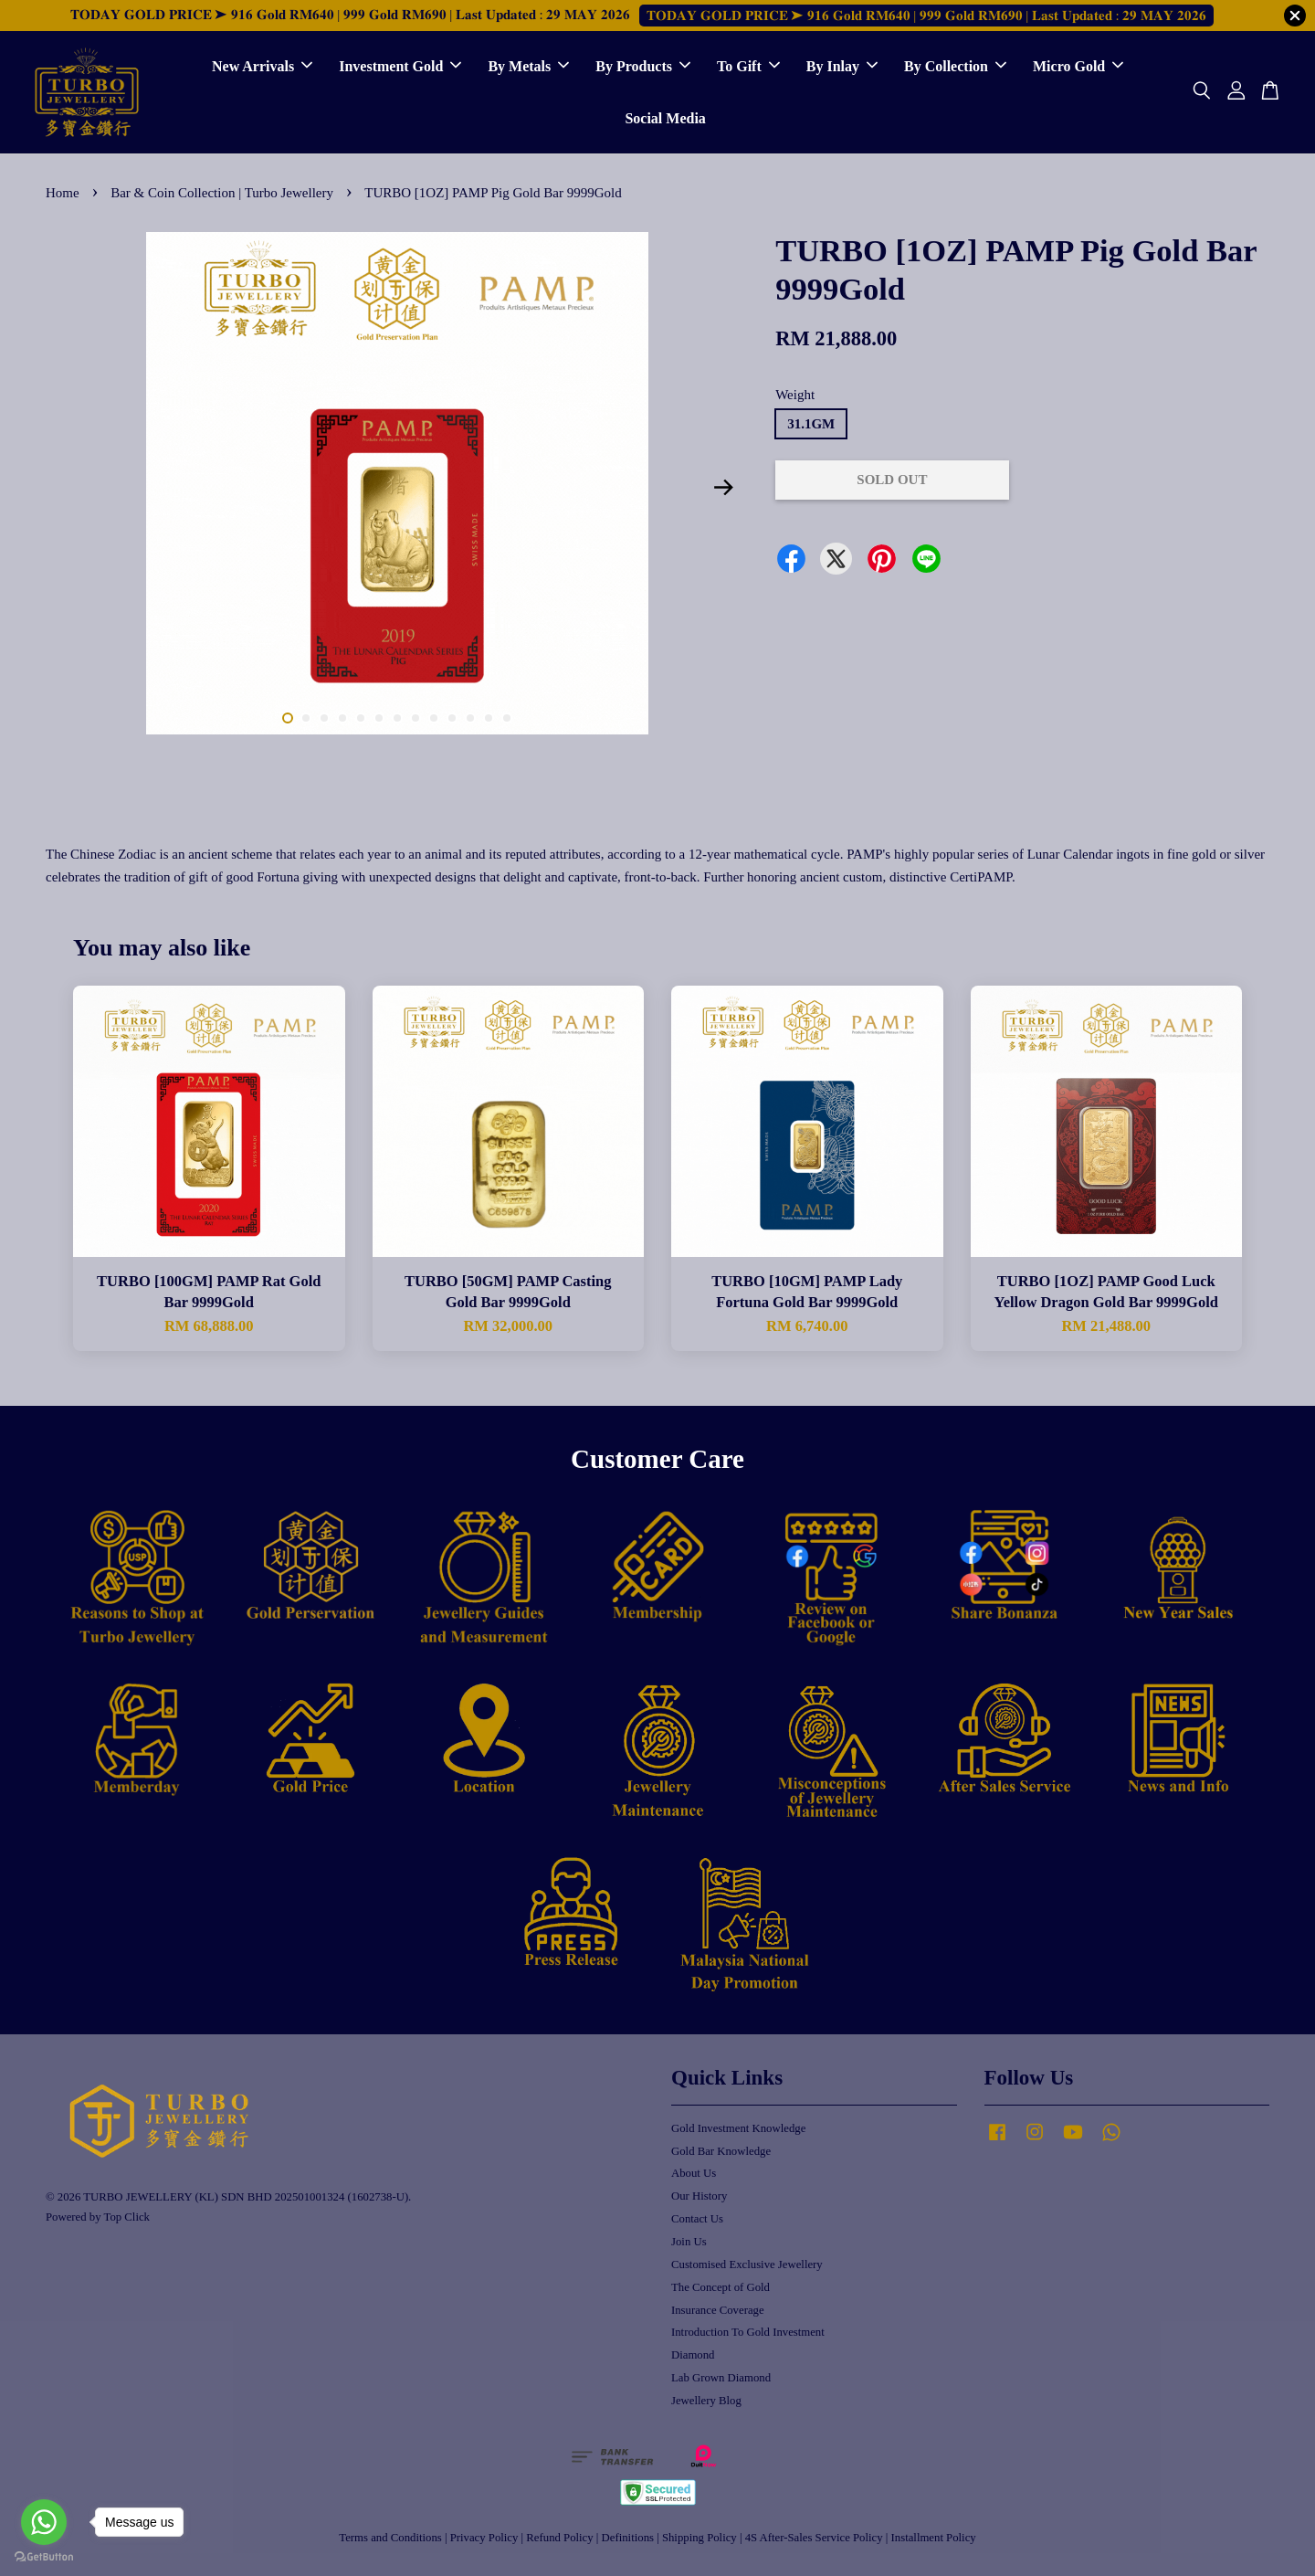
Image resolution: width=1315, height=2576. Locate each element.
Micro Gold (1078, 66)
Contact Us (697, 2218)
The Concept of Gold (720, 2287)
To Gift (748, 66)
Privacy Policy (484, 2537)
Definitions (628, 2537)
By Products (642, 66)
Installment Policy (933, 2537)
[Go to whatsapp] (44, 2522)
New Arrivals (262, 66)
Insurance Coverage (717, 2310)
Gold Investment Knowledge (738, 2128)
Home (62, 192)
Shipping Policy (699, 2537)
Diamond (692, 2355)
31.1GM (811, 424)
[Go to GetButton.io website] (44, 2557)
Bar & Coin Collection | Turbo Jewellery (223, 192)
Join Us (689, 2241)
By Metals (528, 66)
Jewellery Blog (706, 2400)
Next (723, 488)
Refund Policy (559, 2537)
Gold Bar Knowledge (721, 2151)
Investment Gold (400, 66)
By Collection (955, 66)
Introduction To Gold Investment (748, 2332)
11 (470, 718)
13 (506, 718)
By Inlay (842, 66)
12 (488, 718)
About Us (693, 2173)
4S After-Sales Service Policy (814, 2537)
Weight (795, 394)
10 (452, 718)
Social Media (665, 118)
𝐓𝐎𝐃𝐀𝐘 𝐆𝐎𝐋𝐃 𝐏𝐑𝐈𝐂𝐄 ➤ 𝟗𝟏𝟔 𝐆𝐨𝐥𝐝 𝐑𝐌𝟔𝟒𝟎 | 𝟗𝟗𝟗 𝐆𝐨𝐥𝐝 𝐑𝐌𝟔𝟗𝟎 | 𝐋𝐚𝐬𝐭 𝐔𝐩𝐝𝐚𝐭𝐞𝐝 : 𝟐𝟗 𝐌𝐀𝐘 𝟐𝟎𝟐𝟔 (926, 15)
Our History (699, 2196)
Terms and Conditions (390, 2537)
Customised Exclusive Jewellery (747, 2264)
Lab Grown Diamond (721, 2377)
